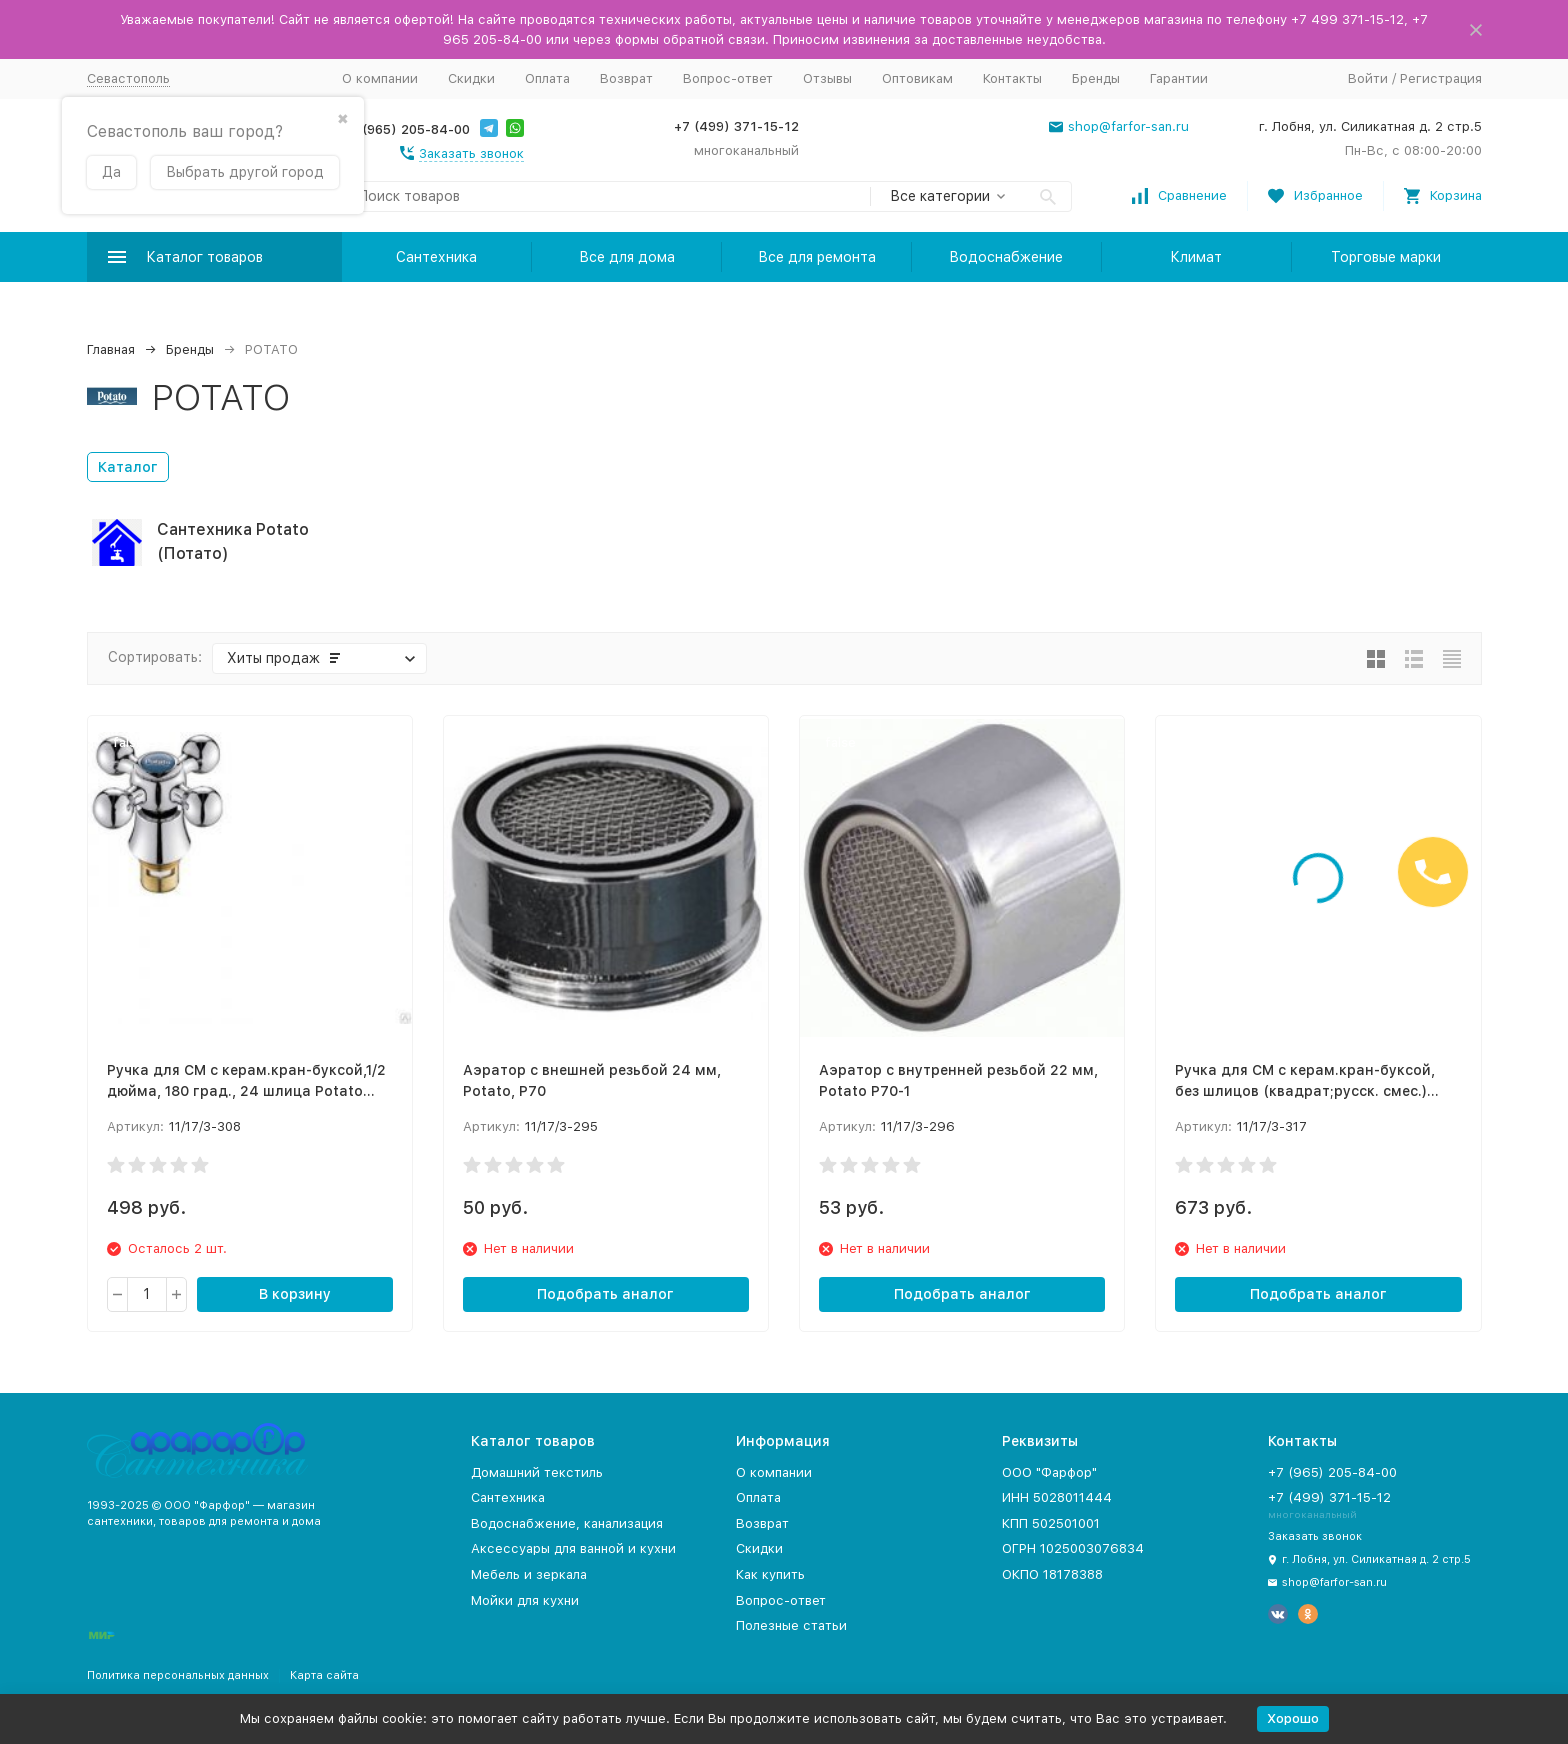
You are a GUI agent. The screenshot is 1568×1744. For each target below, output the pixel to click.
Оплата (547, 78)
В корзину (295, 1294)
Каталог (128, 467)
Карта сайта (324, 1675)
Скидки (471, 78)
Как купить (770, 1574)
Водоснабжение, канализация (567, 1523)
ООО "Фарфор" (1049, 1472)
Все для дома (627, 257)
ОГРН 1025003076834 (1073, 1548)
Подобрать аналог (605, 1294)
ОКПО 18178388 (1052, 1574)
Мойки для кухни (525, 1600)
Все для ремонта (817, 257)
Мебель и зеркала (529, 1574)
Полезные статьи (791, 1625)
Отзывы (827, 78)
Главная (111, 349)
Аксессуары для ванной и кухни (573, 1548)
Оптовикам (917, 78)
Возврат (626, 78)
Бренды (1096, 78)
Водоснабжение (1006, 257)
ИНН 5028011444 (1057, 1497)
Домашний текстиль (537, 1472)
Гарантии (1179, 78)
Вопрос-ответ (728, 78)
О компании (380, 78)
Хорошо (1293, 1718)
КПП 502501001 (1051, 1523)
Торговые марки (1386, 257)
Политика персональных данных (178, 1675)
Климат (1196, 257)
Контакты (1012, 78)
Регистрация (1441, 78)
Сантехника (436, 257)
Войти (1368, 78)
